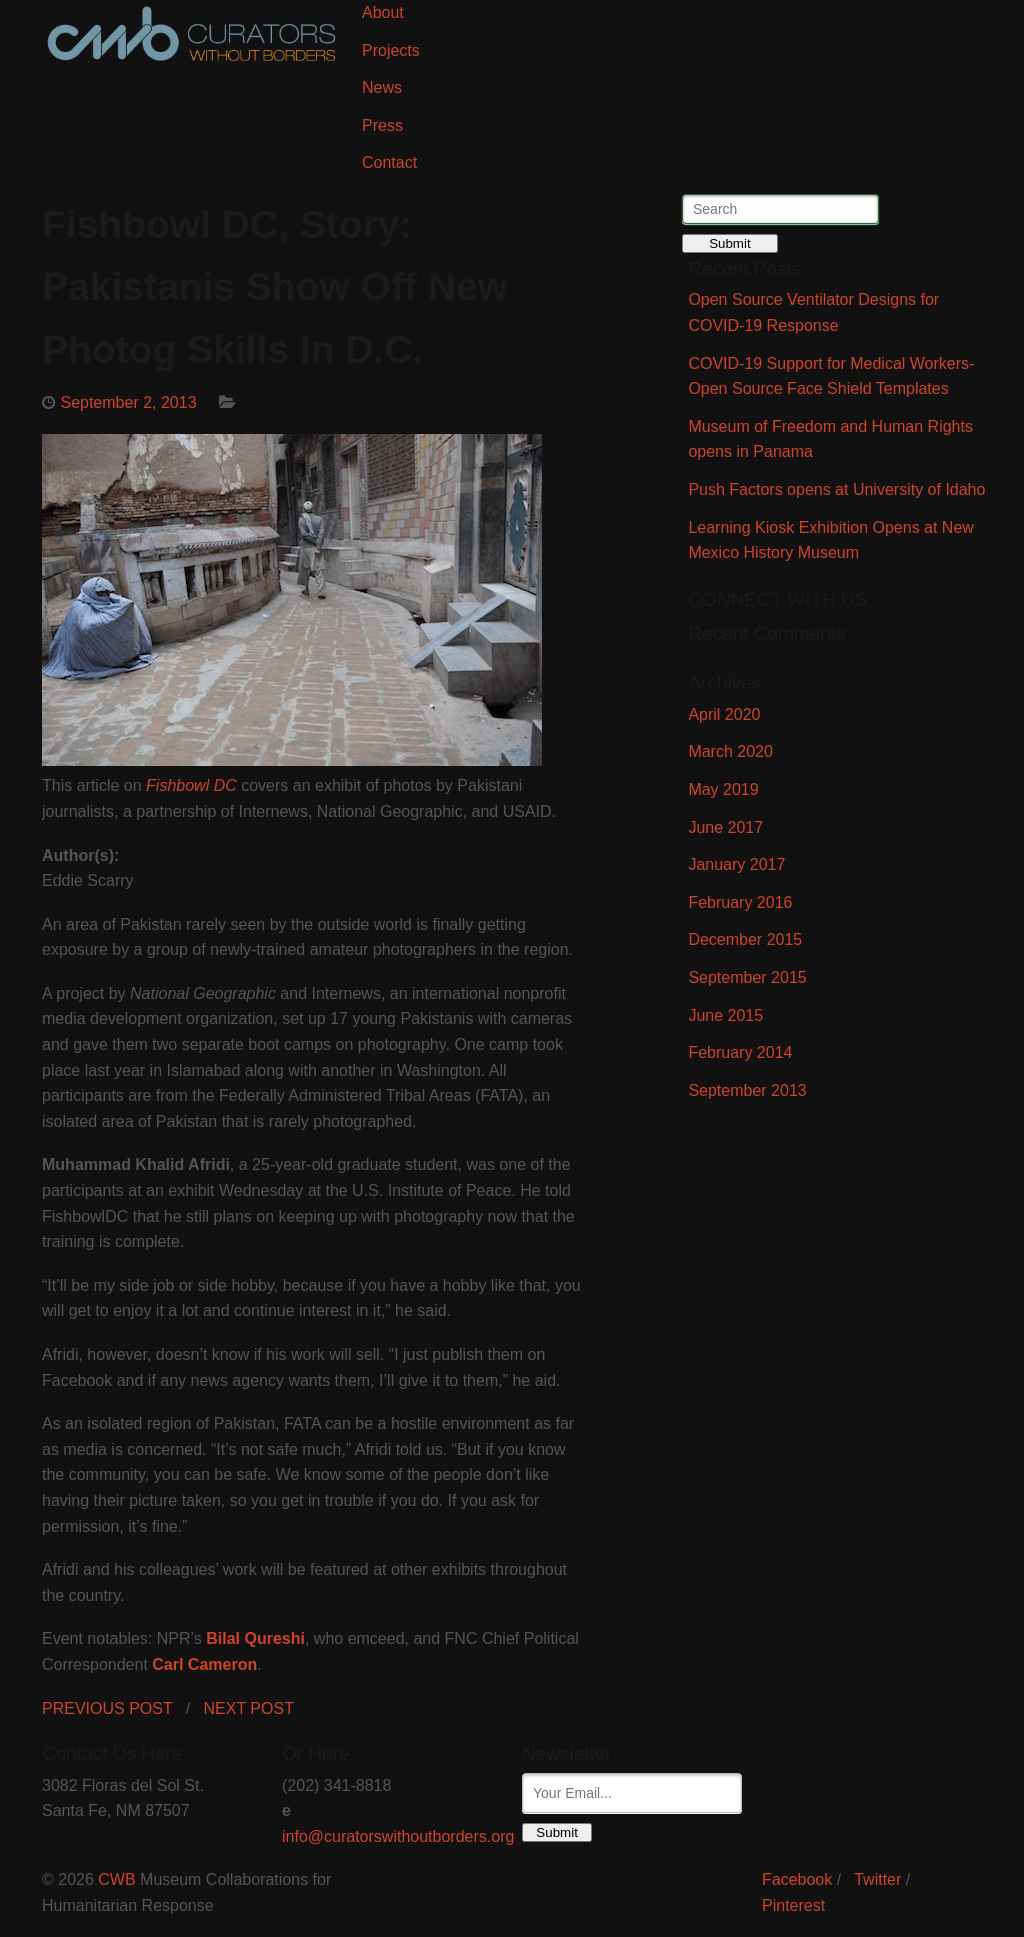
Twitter (877, 1879)
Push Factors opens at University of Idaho (836, 489)
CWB (116, 1879)
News (382, 87)
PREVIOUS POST (107, 1708)
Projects (391, 50)
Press (382, 125)
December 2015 (745, 939)
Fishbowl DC (191, 785)
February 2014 (740, 1052)
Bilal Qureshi (255, 1638)
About (383, 12)
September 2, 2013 (128, 402)
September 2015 (747, 977)
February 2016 (740, 902)
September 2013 (747, 1090)
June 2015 (725, 1015)
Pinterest (793, 1905)
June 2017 (725, 827)
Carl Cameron (204, 1664)
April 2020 (724, 714)
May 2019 (723, 789)
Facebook (797, 1879)
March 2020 (730, 751)
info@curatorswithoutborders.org (398, 1836)
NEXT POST (249, 1708)
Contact (389, 162)
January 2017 (736, 864)
